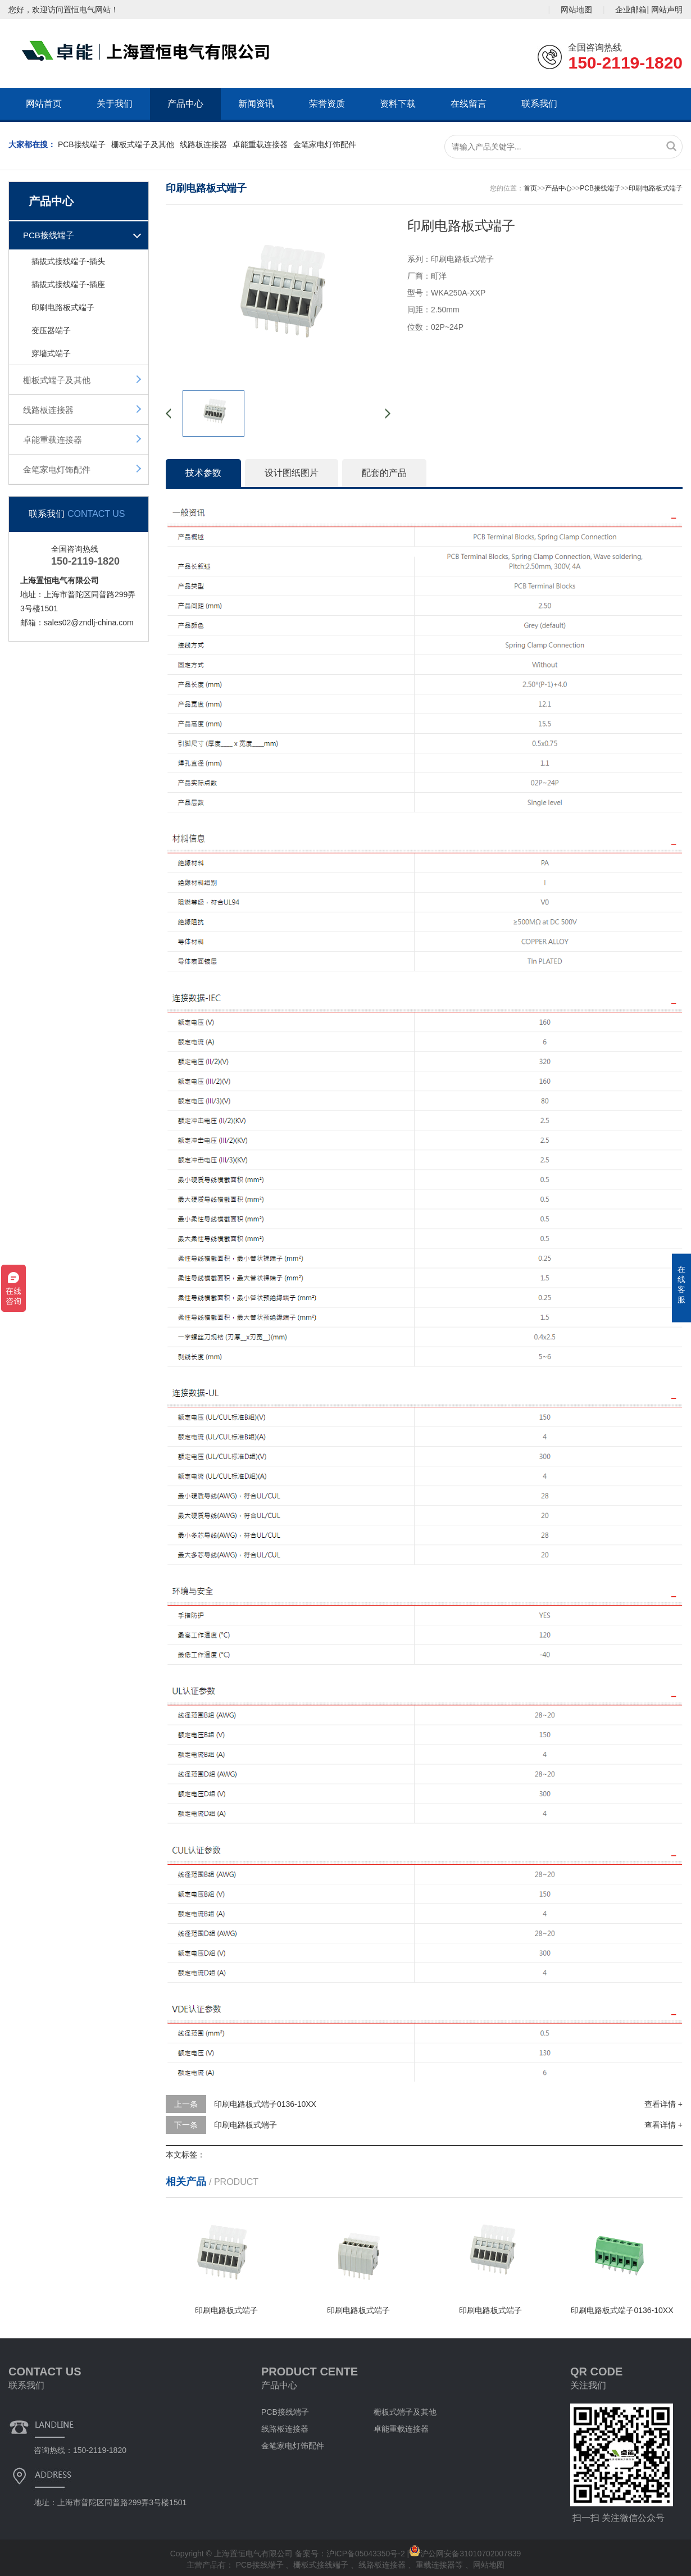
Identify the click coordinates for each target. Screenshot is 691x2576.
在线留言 (469, 103)
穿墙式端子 (51, 353)
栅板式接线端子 (322, 2564)
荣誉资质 (327, 103)
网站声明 (667, 9)
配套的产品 (384, 473)
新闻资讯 (256, 103)
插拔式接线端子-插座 (68, 284)
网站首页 (44, 103)
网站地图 (576, 9)
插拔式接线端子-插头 (68, 261)
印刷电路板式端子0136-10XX (265, 2104)
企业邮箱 (631, 9)
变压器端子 (51, 330)
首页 (530, 188)
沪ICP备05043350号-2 (365, 2553)
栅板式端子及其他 (142, 144)
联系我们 (539, 103)
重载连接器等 (440, 2564)
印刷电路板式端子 (62, 307)
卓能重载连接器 (260, 144)
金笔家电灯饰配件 (324, 144)
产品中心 (185, 103)
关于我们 (115, 103)
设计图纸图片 (292, 473)
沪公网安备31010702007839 (465, 2553)
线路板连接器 (203, 144)
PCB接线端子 (82, 144)
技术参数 (203, 473)
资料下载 (398, 103)
